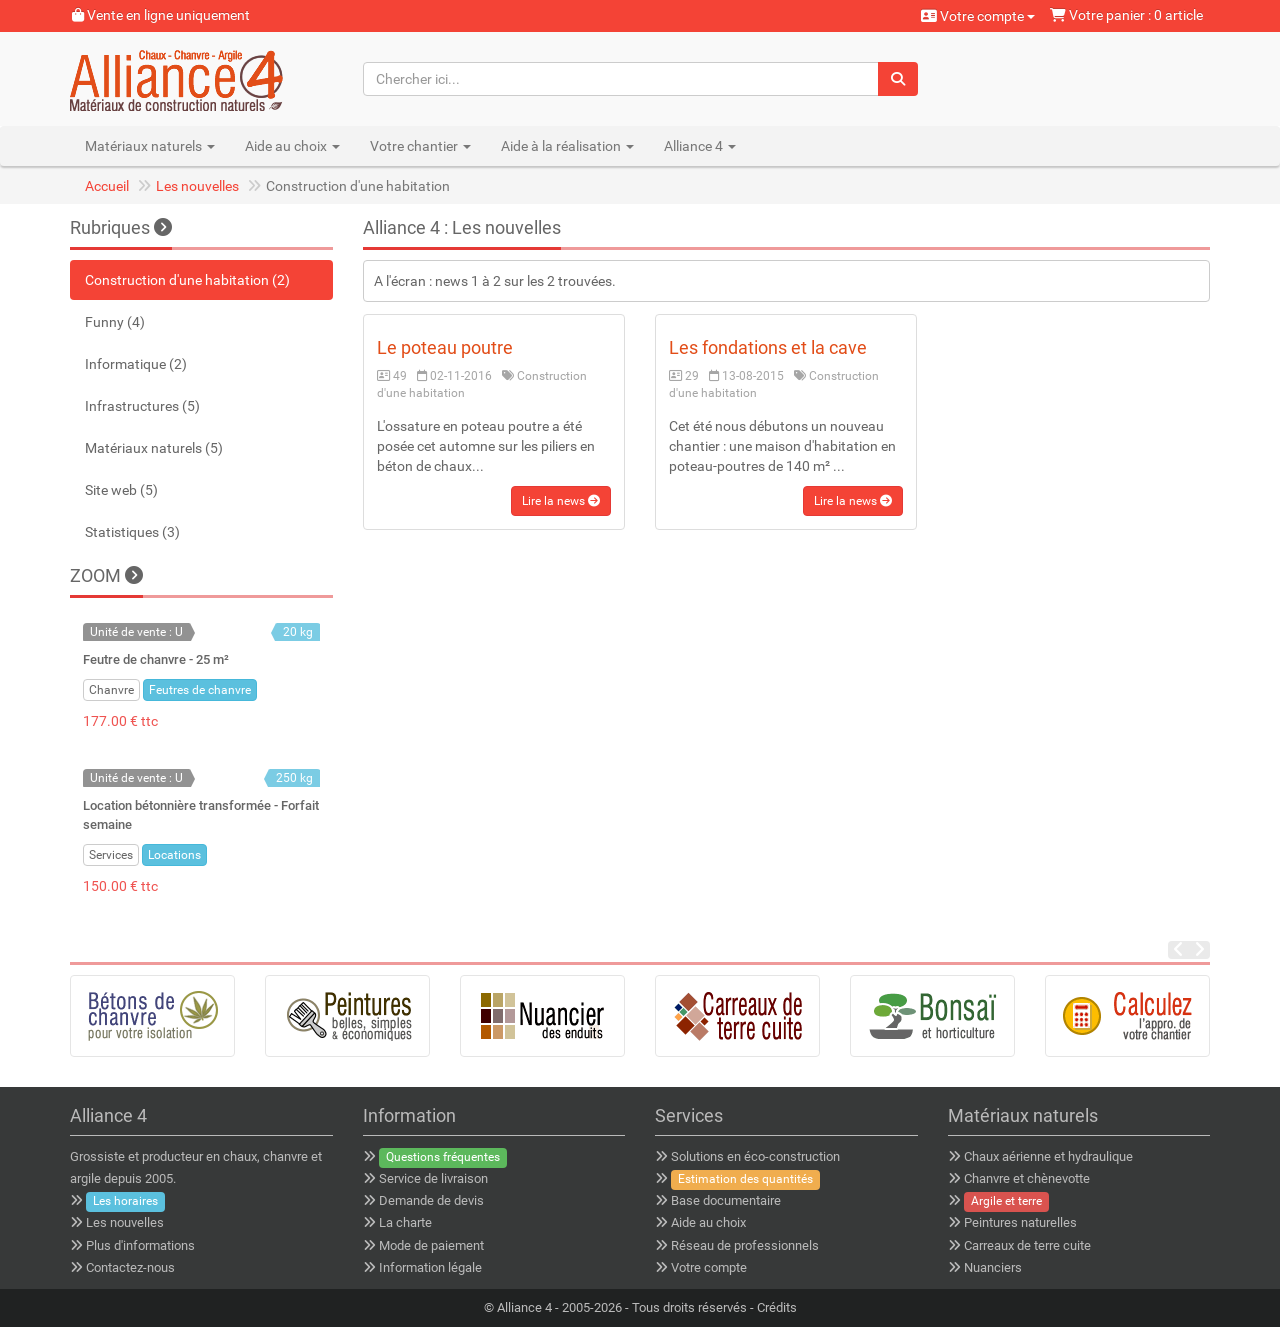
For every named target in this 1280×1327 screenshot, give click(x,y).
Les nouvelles (197, 186)
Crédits (777, 1307)
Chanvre (111, 690)
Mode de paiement (431, 1245)
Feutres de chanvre (200, 690)
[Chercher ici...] (621, 79)
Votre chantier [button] (420, 146)
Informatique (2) (136, 364)
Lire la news (561, 501)
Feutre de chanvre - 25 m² (156, 659)
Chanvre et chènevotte (1027, 1178)
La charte (405, 1222)
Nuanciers (993, 1267)
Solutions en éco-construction (755, 1156)
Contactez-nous (130, 1267)
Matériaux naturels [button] (150, 146)
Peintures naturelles (1020, 1222)
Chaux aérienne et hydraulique (1048, 1156)
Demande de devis (431, 1200)
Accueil (107, 186)
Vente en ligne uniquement (161, 15)
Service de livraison (433, 1178)
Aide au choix (708, 1222)
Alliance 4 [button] (700, 146)
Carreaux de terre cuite (1027, 1245)
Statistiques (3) (132, 532)
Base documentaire (726, 1200)
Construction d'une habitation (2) (187, 280)
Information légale (430, 1267)
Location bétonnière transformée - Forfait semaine (201, 814)
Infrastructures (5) (142, 406)
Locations (174, 855)
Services (111, 855)
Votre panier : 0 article (1126, 15)
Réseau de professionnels (745, 1245)
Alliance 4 (524, 1307)
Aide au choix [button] (292, 146)
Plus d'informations (140, 1245)
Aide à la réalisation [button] (567, 146)
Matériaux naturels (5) (154, 448)
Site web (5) (121, 490)
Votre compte (978, 16)
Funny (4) (115, 322)
